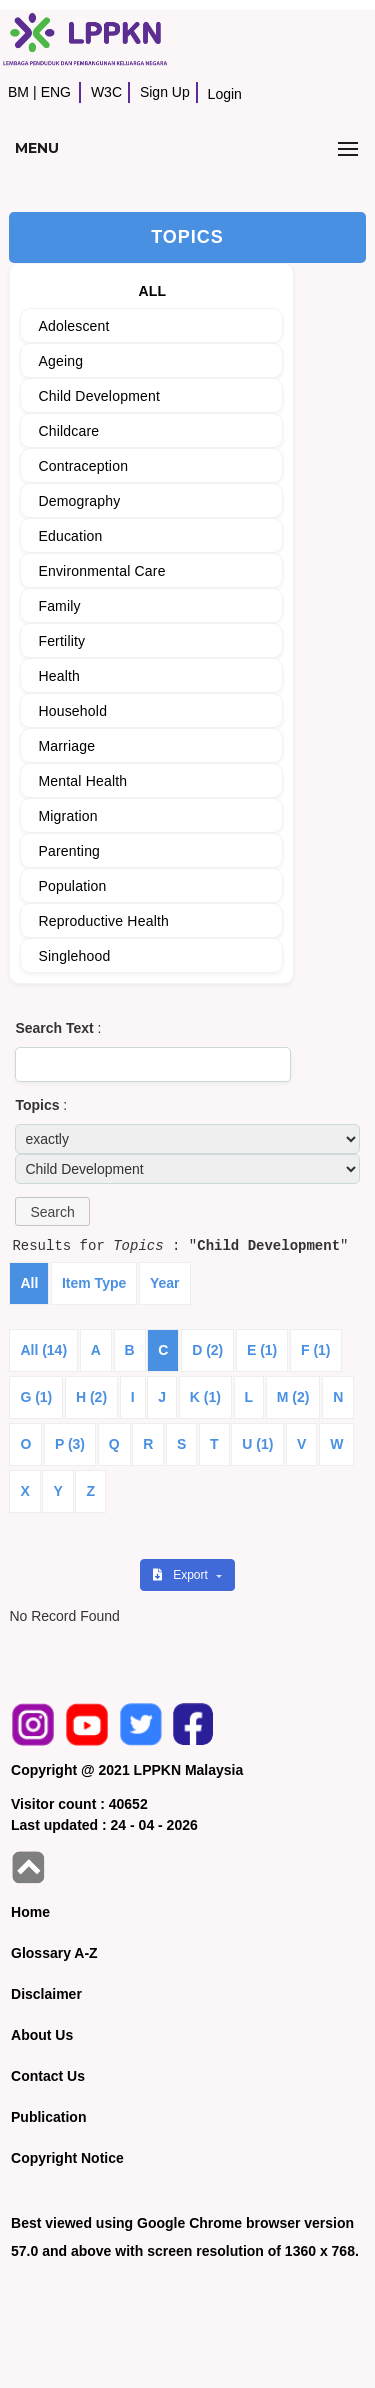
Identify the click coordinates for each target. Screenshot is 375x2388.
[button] (52, 1211)
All (29, 1283)
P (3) (70, 1444)
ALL (152, 291)
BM (18, 92)
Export (182, 1575)
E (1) (262, 1350)
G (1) (36, 1397)
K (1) (205, 1397)
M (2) (293, 1397)
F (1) (316, 1350)
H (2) (91, 1397)
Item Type (94, 1283)
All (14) (43, 1350)
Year (165, 1283)
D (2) (207, 1350)
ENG (56, 92)
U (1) (257, 1444)
